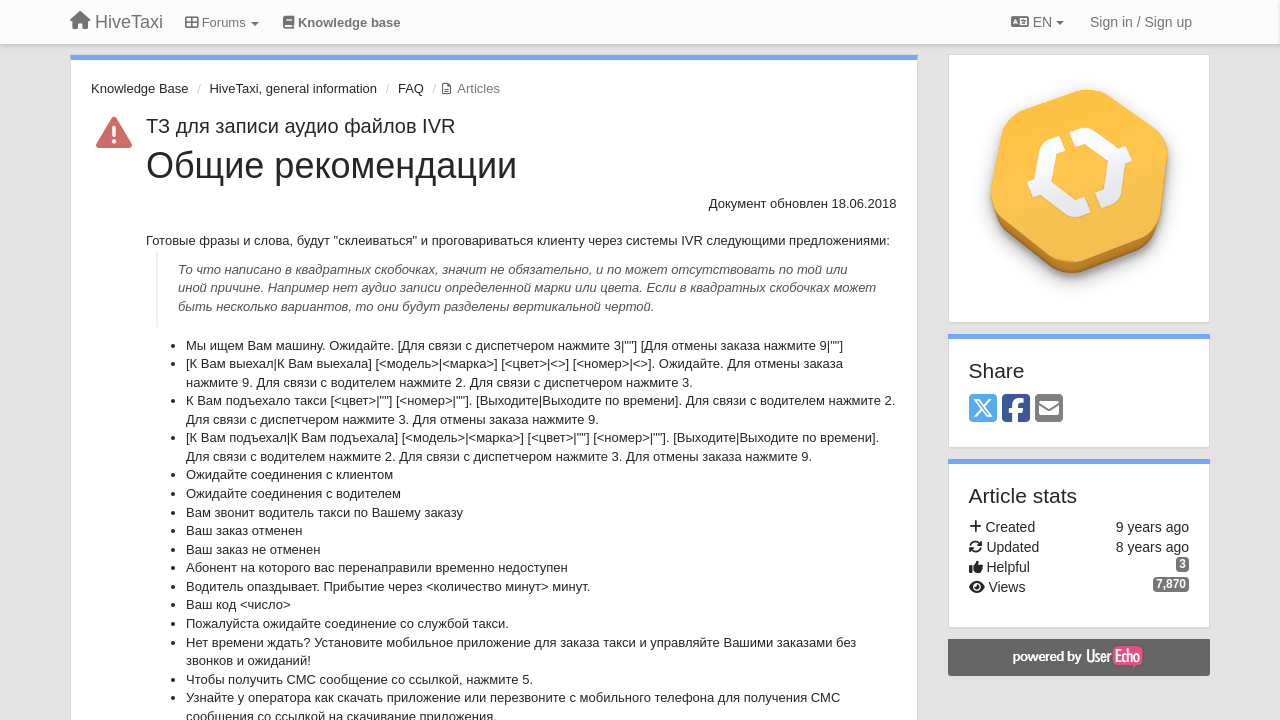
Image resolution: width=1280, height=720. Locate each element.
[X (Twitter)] (983, 409)
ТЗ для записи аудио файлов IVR (300, 126)
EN (1037, 22)
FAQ (411, 88)
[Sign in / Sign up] (1141, 22)
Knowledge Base (140, 88)
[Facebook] (1016, 409)
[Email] (1049, 409)
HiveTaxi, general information (293, 88)
